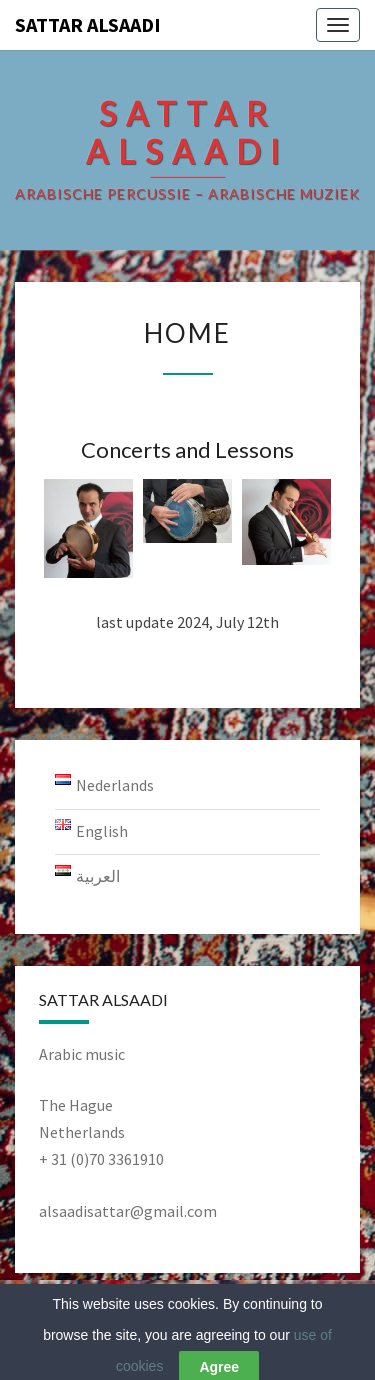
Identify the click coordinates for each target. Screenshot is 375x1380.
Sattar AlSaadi (88, 24)
